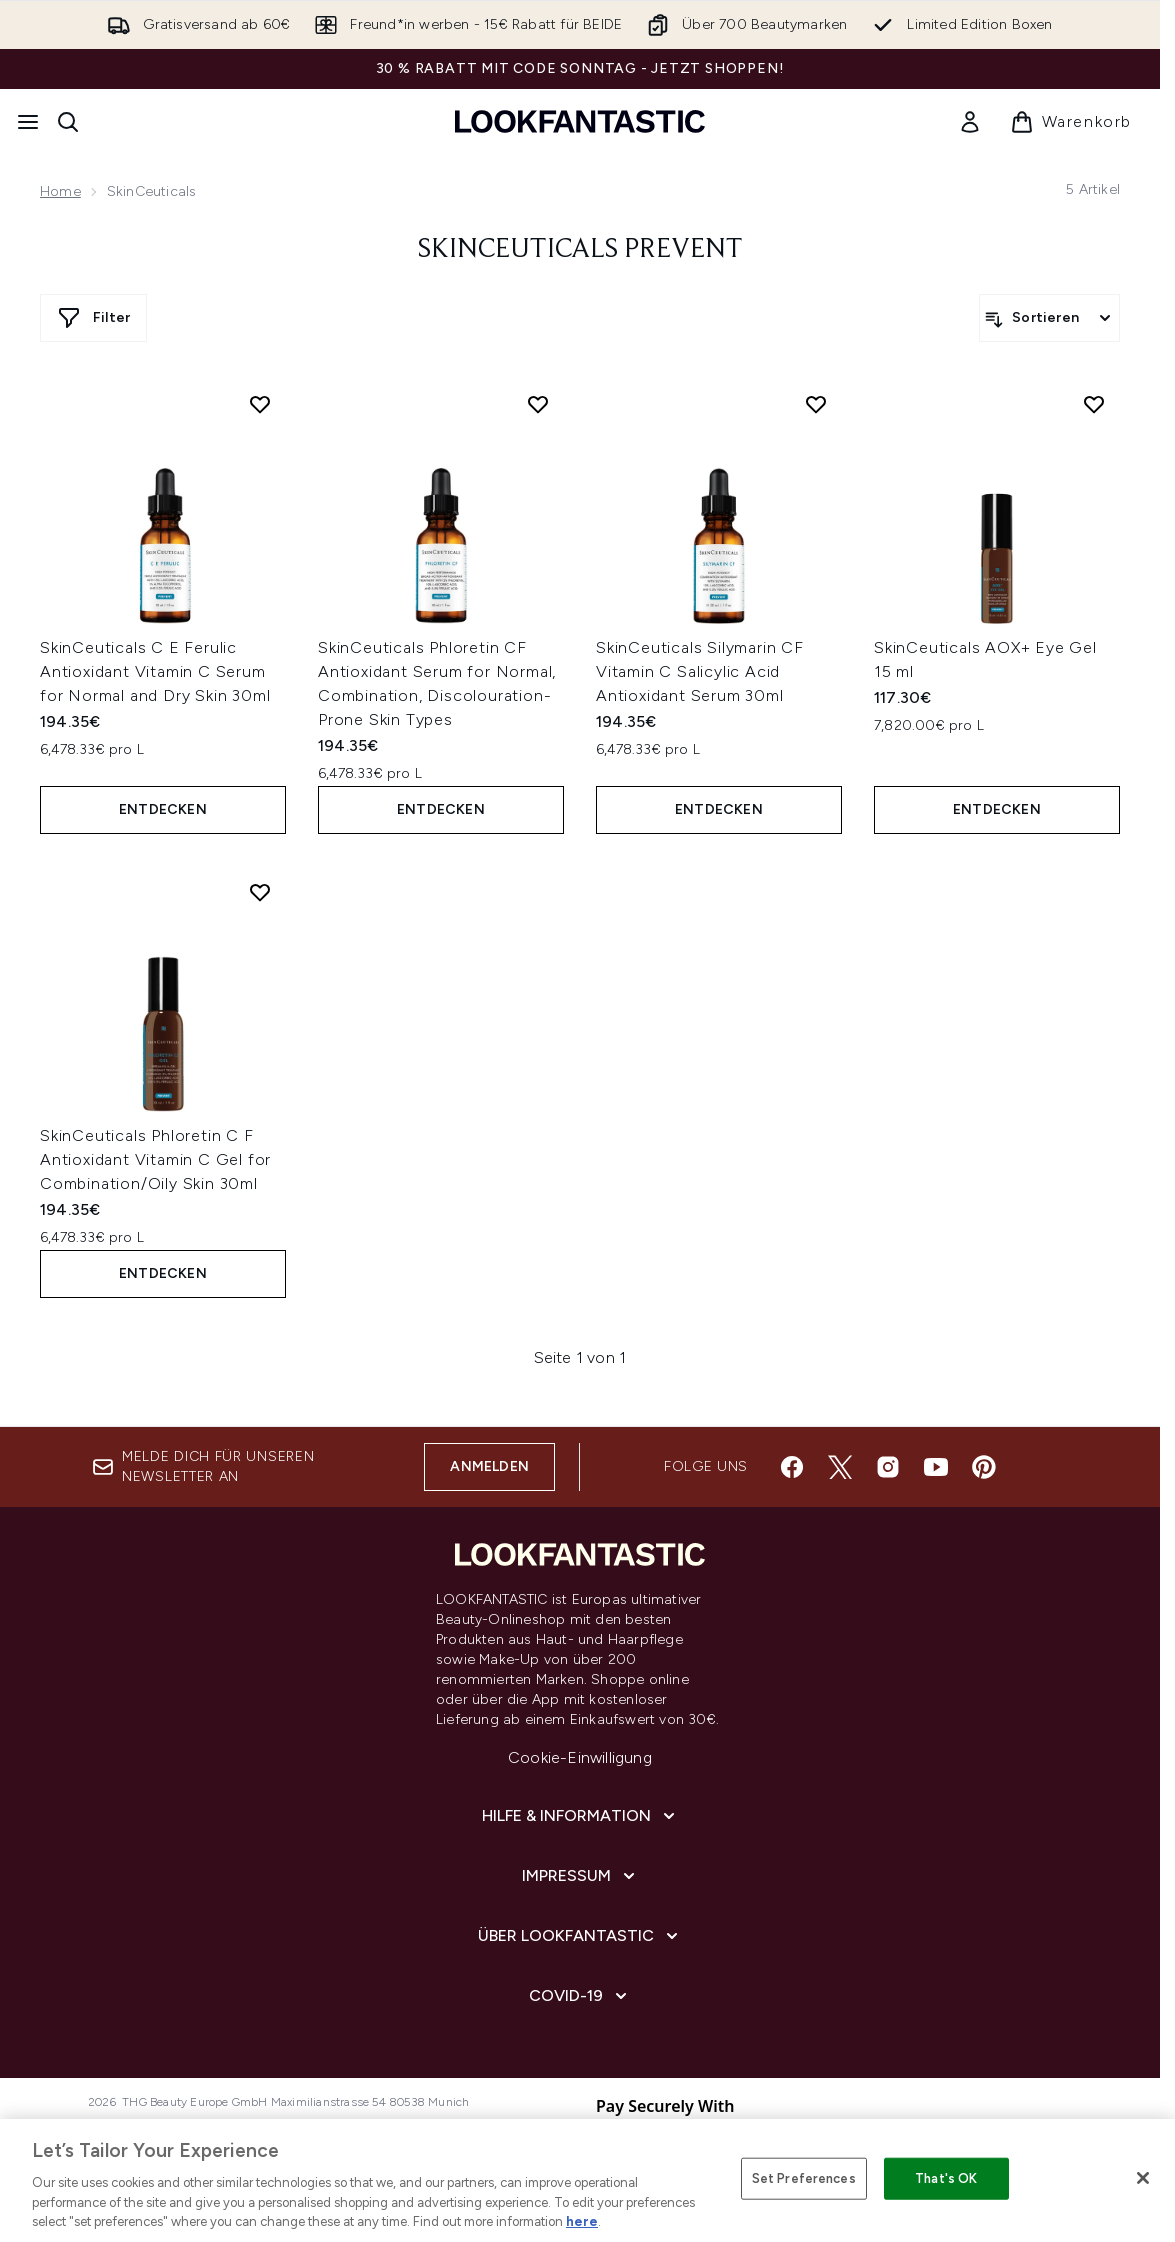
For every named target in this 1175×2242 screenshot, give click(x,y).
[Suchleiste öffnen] (68, 122)
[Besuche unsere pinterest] (984, 1467)
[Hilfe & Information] (580, 1816)
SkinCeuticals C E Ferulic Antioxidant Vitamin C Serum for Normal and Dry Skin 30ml (155, 671)
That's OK (946, 2178)
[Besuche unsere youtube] (936, 1467)
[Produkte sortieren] (1049, 318)
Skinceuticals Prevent (580, 250)
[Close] (1143, 2178)
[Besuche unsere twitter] (840, 1467)
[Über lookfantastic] (580, 1936)
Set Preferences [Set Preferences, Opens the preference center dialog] (804, 2178)
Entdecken (163, 809)
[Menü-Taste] (28, 122)
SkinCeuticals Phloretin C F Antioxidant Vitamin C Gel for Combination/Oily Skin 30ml (155, 1159)
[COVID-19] (580, 1996)
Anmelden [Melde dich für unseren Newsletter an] (489, 1466)
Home (60, 191)
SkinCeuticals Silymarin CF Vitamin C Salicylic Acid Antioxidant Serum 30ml (700, 671)
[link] (970, 122)
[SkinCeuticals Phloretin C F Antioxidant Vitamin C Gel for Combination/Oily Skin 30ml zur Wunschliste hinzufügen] (260, 892)
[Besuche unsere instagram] (888, 1467)
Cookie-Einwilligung (580, 1757)
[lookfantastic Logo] (580, 121)
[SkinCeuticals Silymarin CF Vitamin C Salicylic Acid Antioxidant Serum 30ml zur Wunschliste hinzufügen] (816, 404)
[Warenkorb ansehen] (1071, 122)
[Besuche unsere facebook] (792, 1467)
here (582, 2221)
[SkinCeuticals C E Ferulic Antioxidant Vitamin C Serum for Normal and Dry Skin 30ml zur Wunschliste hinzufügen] (260, 404)
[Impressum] (580, 1876)
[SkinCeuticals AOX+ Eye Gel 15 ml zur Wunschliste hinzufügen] (1094, 404)
